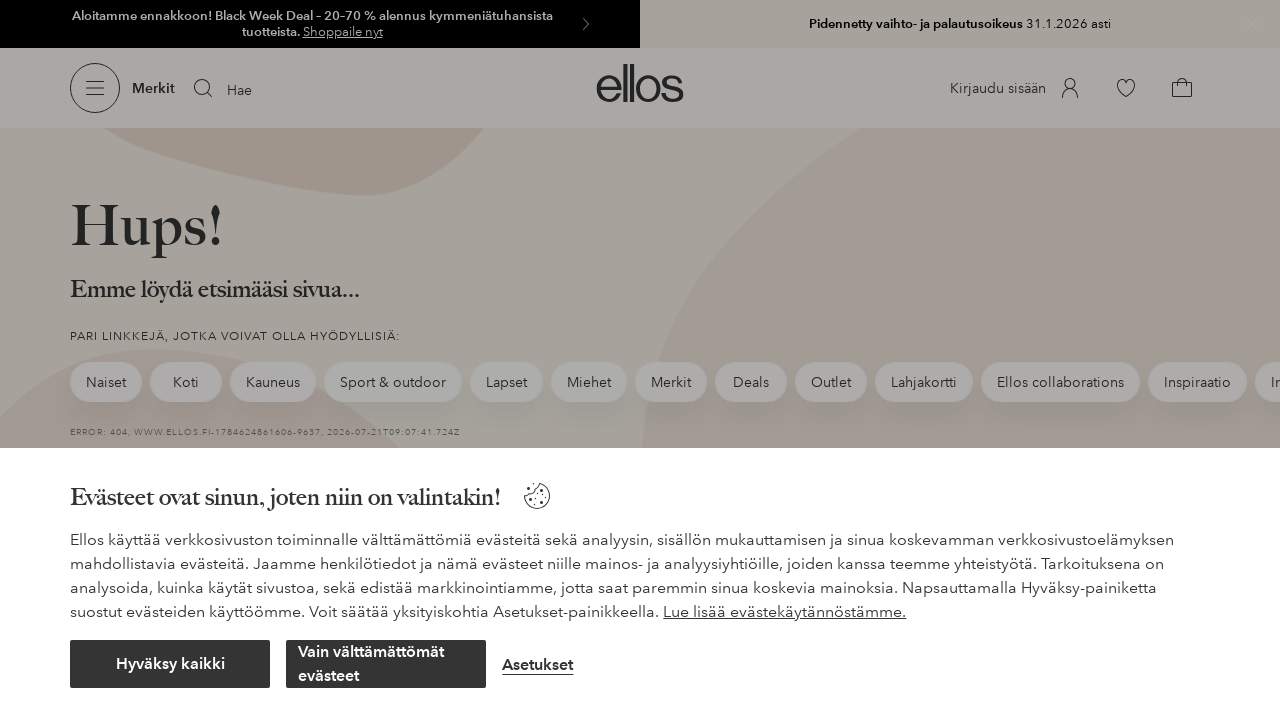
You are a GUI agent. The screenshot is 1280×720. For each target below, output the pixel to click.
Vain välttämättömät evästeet (371, 663)
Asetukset (537, 664)
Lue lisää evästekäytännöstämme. (784, 611)
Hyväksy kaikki (170, 663)
